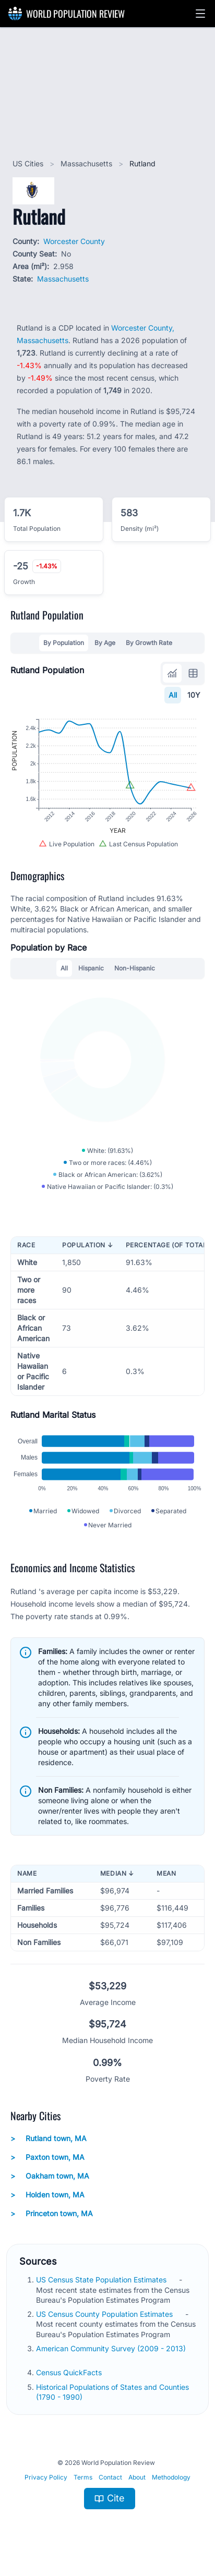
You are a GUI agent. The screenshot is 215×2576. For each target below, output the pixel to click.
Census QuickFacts (70, 2372)
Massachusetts (87, 163)
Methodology (171, 2477)
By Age (104, 643)
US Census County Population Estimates (105, 2314)
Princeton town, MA (51, 2213)
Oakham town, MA (49, 2176)
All (173, 694)
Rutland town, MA (48, 2138)
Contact (110, 2477)
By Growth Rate (149, 643)
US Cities (29, 163)
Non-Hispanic (134, 968)
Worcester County (74, 241)
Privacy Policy (46, 2477)
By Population (63, 643)
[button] (200, 13)
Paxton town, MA (47, 2157)
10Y (193, 694)
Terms (83, 2477)
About (137, 2477)
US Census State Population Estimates (102, 2279)
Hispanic (91, 968)
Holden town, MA (47, 2195)
